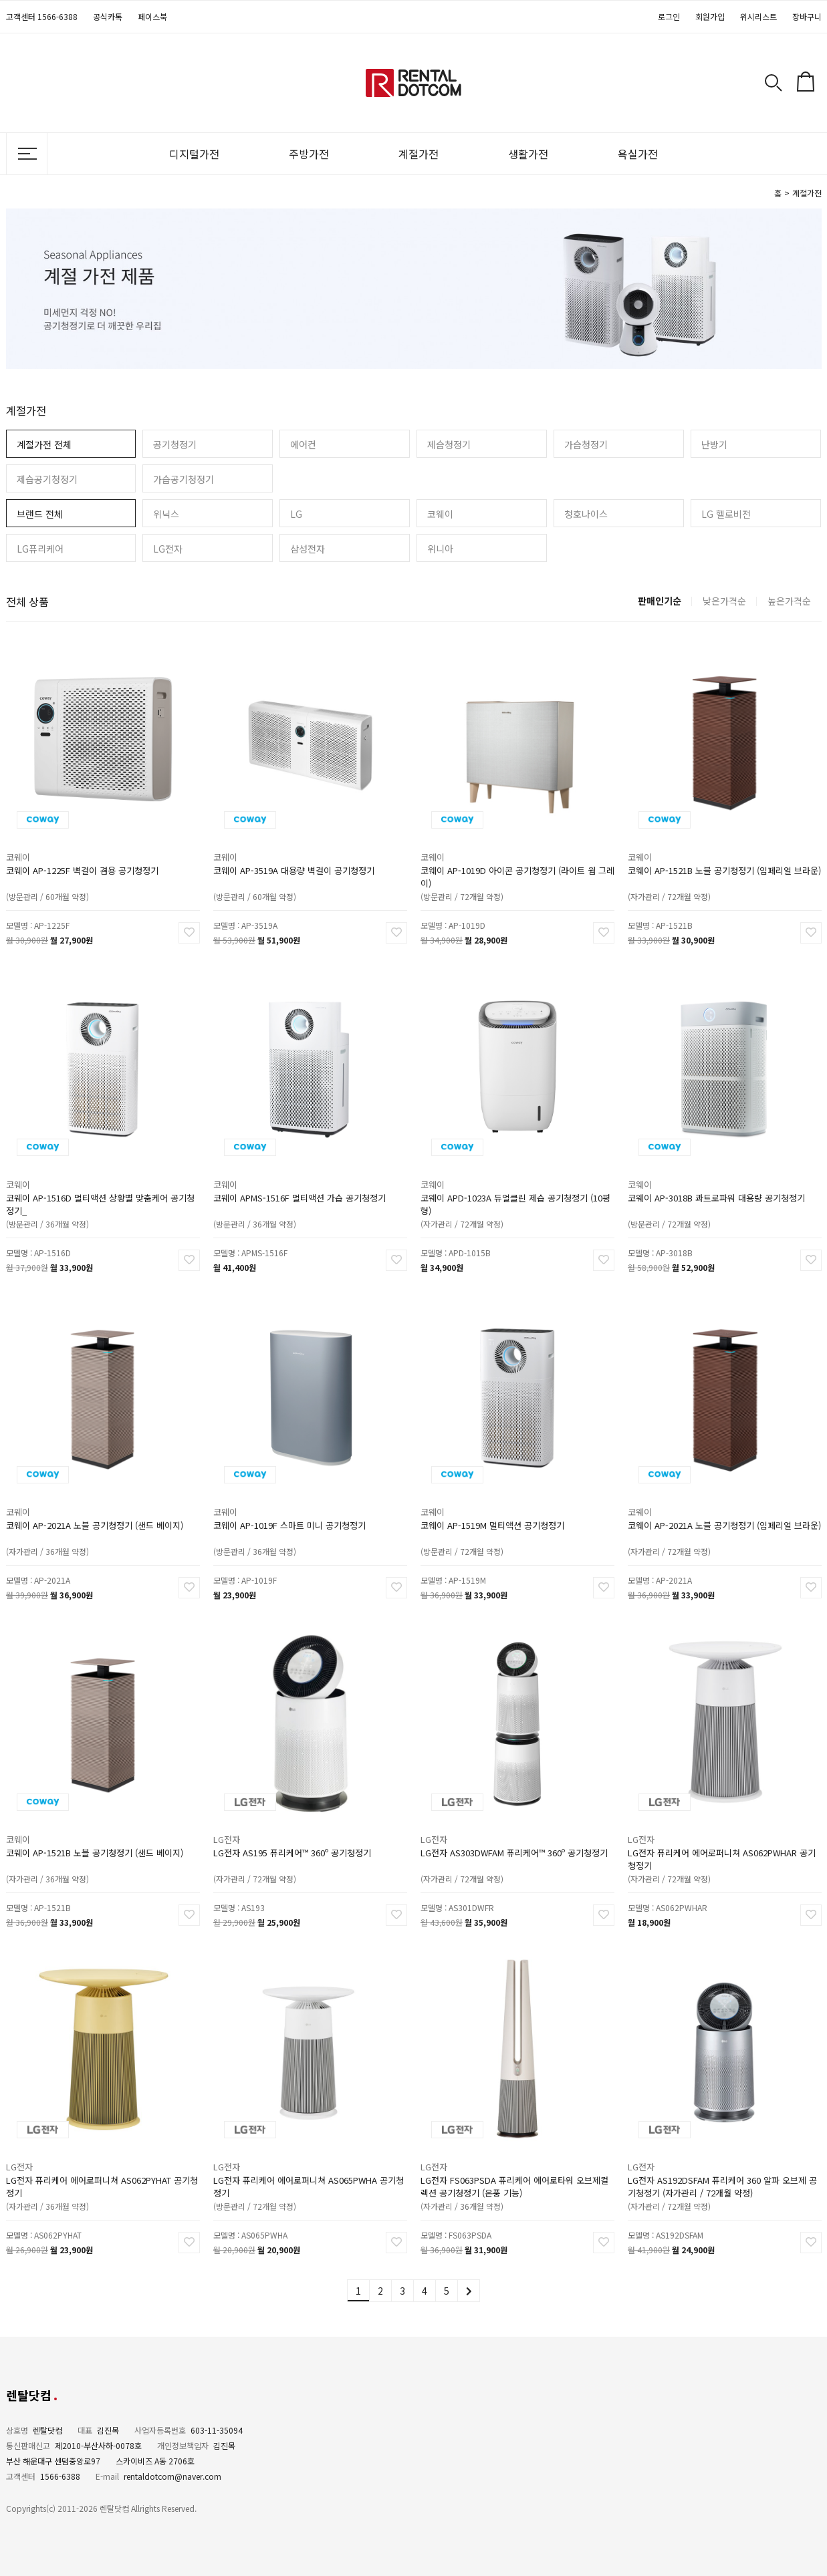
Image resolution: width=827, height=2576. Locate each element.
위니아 (440, 548)
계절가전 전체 (44, 444)
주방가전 (309, 154)
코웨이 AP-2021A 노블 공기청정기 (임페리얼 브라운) (724, 1499)
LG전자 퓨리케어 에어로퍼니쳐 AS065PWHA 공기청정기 (308, 2158)
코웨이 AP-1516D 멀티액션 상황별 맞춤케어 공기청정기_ (100, 1175)
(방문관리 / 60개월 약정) (68, 860)
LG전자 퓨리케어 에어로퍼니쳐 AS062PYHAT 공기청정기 (101, 2158)
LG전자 (168, 548)
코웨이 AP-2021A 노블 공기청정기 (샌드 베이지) (97, 1499)
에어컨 (303, 444)
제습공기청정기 (47, 479)
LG (296, 514)
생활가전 (528, 154)
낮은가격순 (724, 600)
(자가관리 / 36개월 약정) (68, 1515)
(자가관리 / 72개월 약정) (690, 860)
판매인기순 (659, 600)
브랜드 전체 (40, 514)
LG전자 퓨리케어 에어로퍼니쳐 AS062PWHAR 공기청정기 (722, 1830)
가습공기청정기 (183, 479)
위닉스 (166, 514)
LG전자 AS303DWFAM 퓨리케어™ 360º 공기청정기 (515, 1827)
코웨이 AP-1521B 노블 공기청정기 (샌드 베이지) (97, 1827)
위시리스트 (758, 16)
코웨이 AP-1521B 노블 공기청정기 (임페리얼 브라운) (724, 845)
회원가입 (710, 16)
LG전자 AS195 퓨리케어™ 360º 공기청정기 (298, 1827)
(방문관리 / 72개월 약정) (483, 860)
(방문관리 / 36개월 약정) (68, 1188)
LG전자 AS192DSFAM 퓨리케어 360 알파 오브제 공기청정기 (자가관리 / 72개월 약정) (722, 2158)
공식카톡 (107, 16)
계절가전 (418, 154)
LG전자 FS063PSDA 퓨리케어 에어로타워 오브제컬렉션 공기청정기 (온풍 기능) (515, 2158)
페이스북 (152, 16)
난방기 (714, 444)
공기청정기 (175, 444)
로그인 (669, 16)
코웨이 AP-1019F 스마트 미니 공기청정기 (297, 1499)
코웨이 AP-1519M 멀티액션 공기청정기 (502, 1499)
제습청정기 (449, 444)
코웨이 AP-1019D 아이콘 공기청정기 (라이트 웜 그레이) (517, 848)
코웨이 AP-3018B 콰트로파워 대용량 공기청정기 (719, 1172)
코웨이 (440, 514)
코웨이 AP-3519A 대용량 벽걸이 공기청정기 (299, 845)
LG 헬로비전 (726, 514)
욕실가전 (638, 154)
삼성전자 (307, 548)
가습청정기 (586, 444)
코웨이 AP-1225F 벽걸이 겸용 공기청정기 (89, 845)
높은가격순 (789, 600)
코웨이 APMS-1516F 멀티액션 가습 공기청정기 (303, 1172)
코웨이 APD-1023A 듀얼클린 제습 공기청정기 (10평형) (516, 1175)
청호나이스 (586, 514)
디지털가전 (194, 154)
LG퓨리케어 (40, 548)
